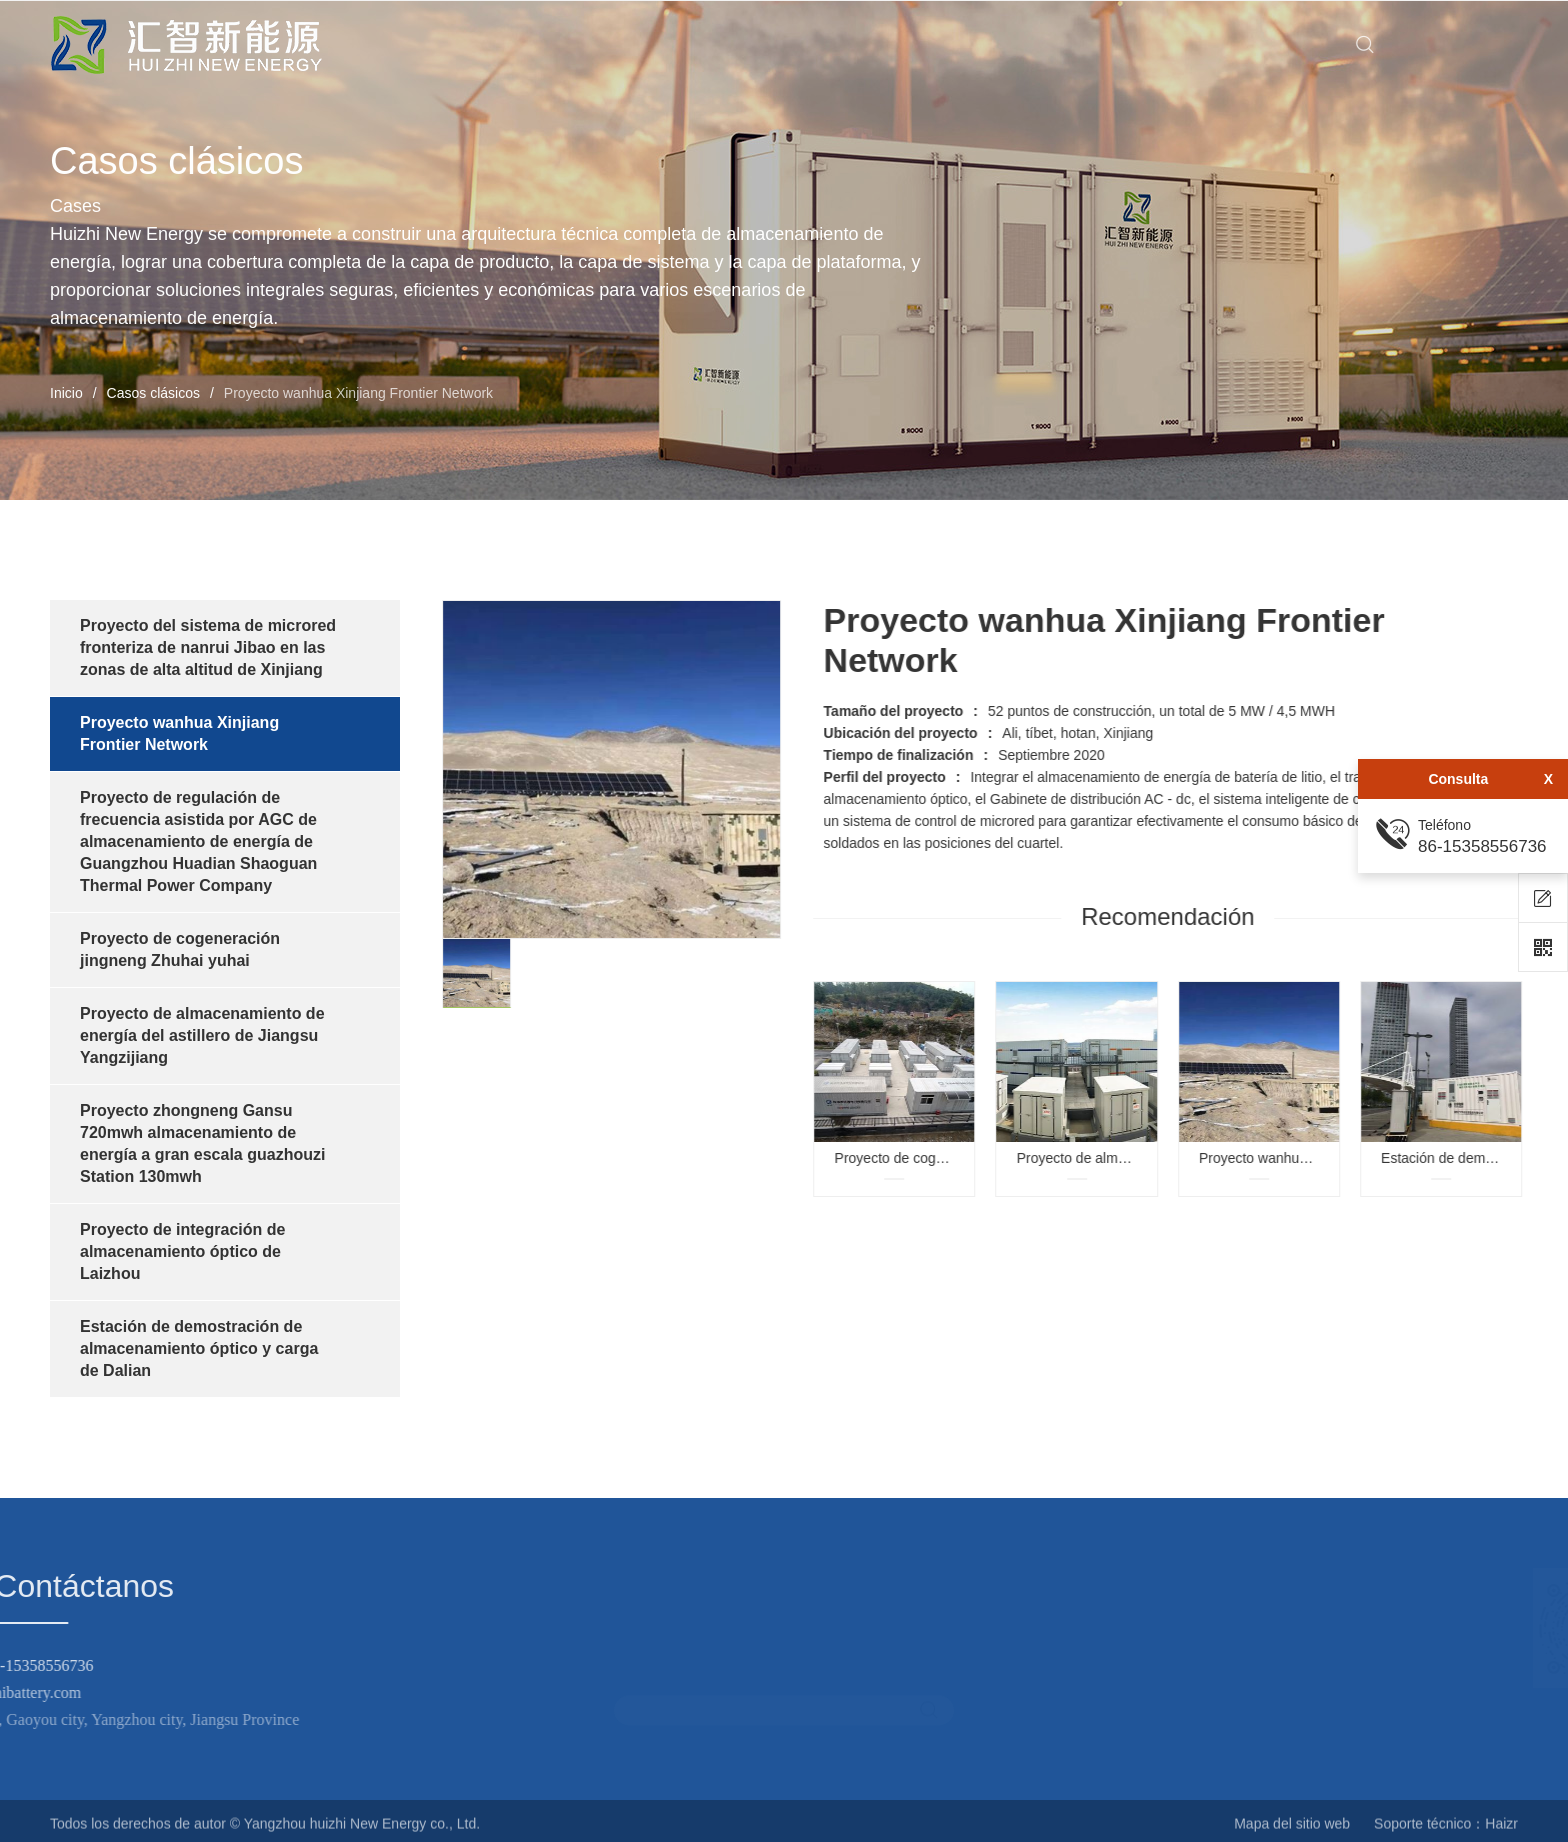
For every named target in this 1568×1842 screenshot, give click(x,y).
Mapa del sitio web (1292, 1832)
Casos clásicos (153, 393)
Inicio (66, 393)
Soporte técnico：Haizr (1446, 1832)
